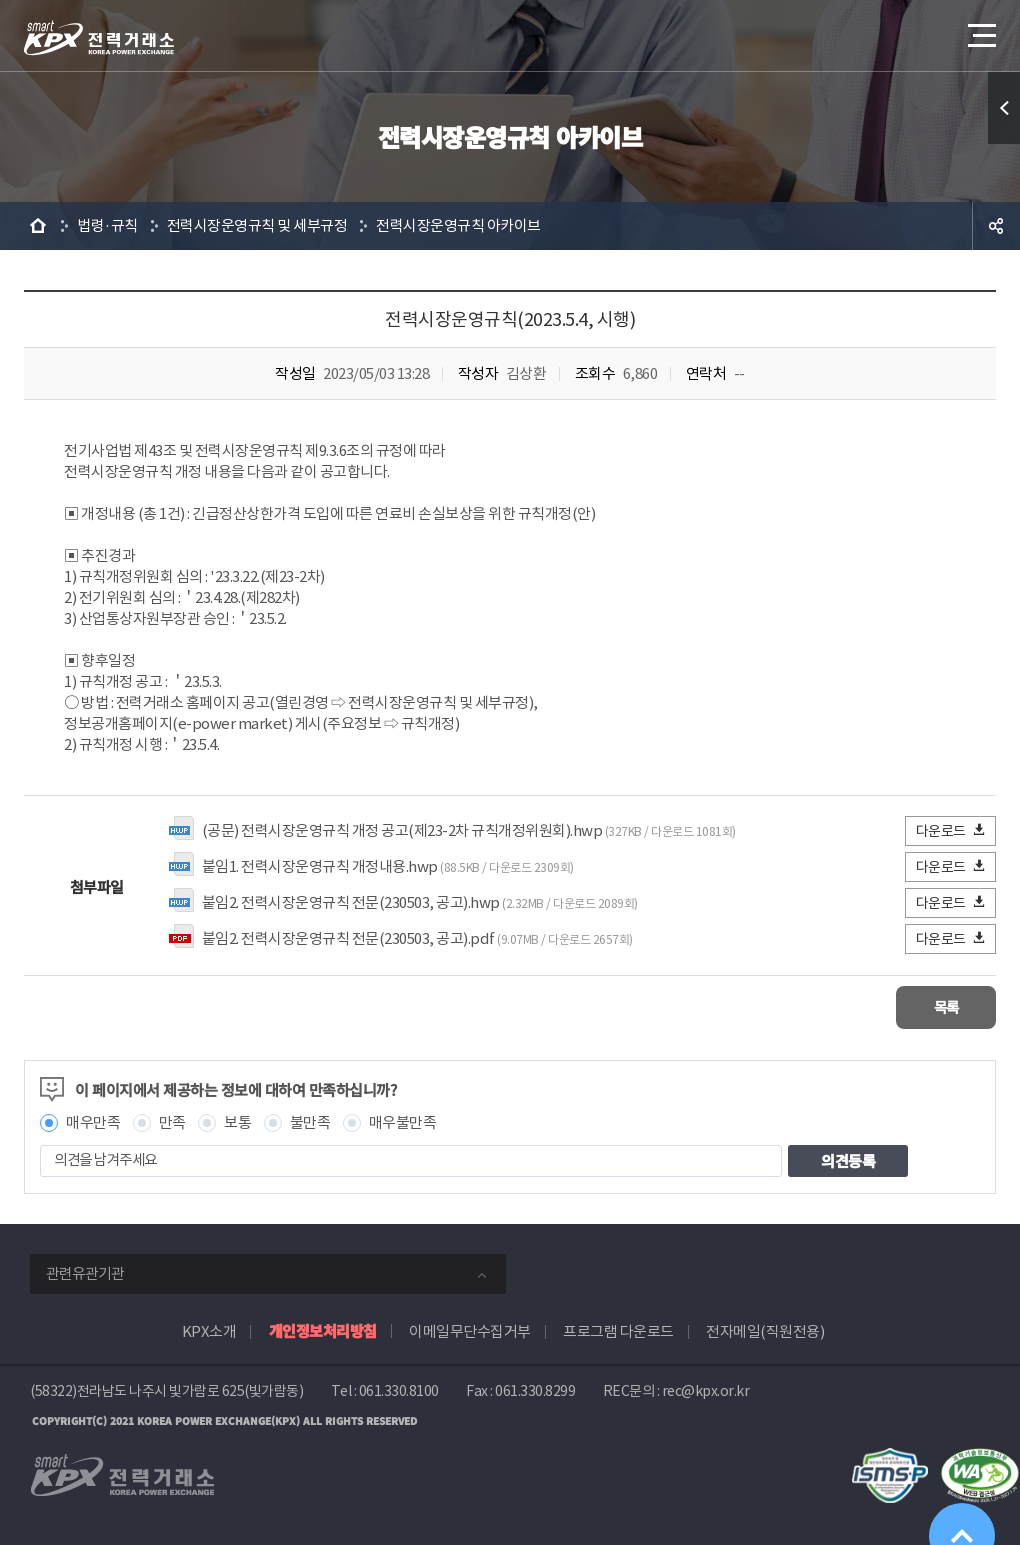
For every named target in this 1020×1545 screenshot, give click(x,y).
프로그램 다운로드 (618, 1330)
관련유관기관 (85, 1272)
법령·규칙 (107, 225)
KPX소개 (209, 1330)
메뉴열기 (980, 29)
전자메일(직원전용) (765, 1330)
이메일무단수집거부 (470, 1330)
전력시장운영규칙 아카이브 (458, 225)
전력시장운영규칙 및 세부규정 (257, 225)
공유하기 (996, 226)
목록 (936, 1006)
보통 (237, 1121)
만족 (172, 1121)
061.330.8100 (399, 1390)
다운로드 (951, 830)
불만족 (310, 1121)
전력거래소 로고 (99, 38)
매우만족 (93, 1121)
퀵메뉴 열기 (1004, 108)
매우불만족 (403, 1121)
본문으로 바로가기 (0, 0)
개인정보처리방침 (323, 1329)
